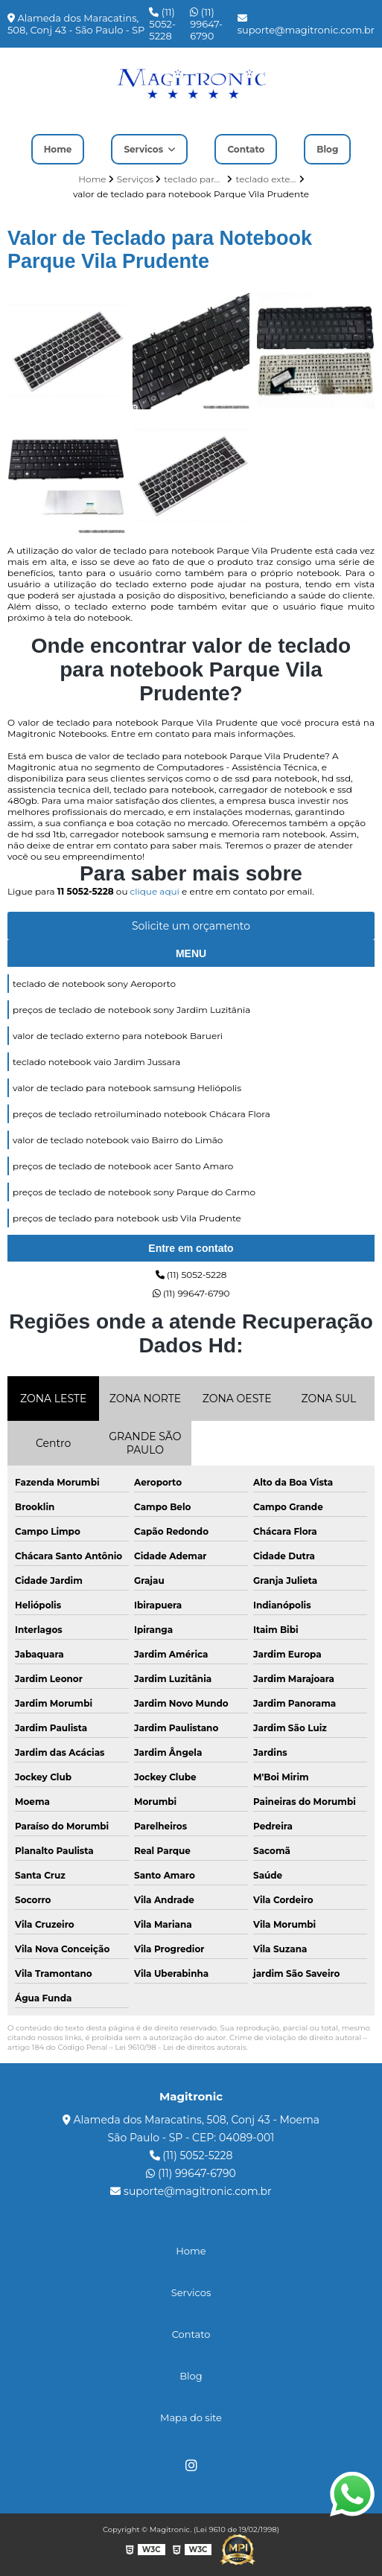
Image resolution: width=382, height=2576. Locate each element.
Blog (327, 149)
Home (58, 149)
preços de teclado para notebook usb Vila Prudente (127, 1218)
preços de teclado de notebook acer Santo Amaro (123, 1166)
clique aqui (154, 891)
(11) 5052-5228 (162, 24)
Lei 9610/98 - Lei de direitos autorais (180, 2047)
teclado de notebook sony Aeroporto (94, 983)
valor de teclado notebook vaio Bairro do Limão (118, 1139)
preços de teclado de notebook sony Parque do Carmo (134, 1192)
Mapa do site (191, 2417)
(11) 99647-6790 (206, 24)
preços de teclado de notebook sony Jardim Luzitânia (131, 1009)
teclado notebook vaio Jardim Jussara (96, 1061)
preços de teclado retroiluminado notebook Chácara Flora (141, 1113)
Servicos (144, 149)
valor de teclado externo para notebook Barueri (118, 1035)
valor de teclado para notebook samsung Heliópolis (127, 1087)
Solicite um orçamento (191, 926)
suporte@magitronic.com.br (306, 24)
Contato (245, 149)
